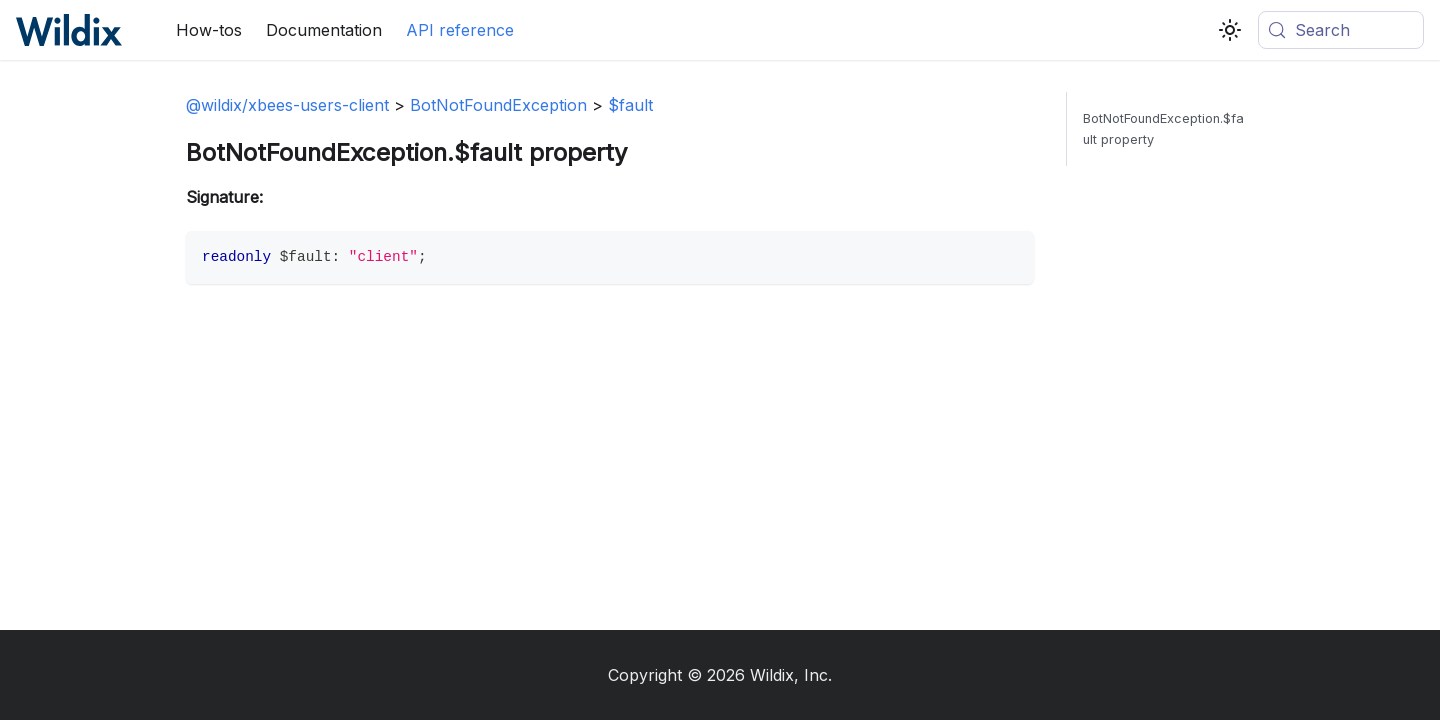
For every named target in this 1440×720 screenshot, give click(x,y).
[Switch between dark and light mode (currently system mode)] (1230, 30)
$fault (630, 105)
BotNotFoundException (498, 105)
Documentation (324, 30)
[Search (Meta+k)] (1341, 30)
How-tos (209, 30)
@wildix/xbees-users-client (287, 105)
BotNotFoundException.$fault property (1163, 129)
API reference (460, 30)
